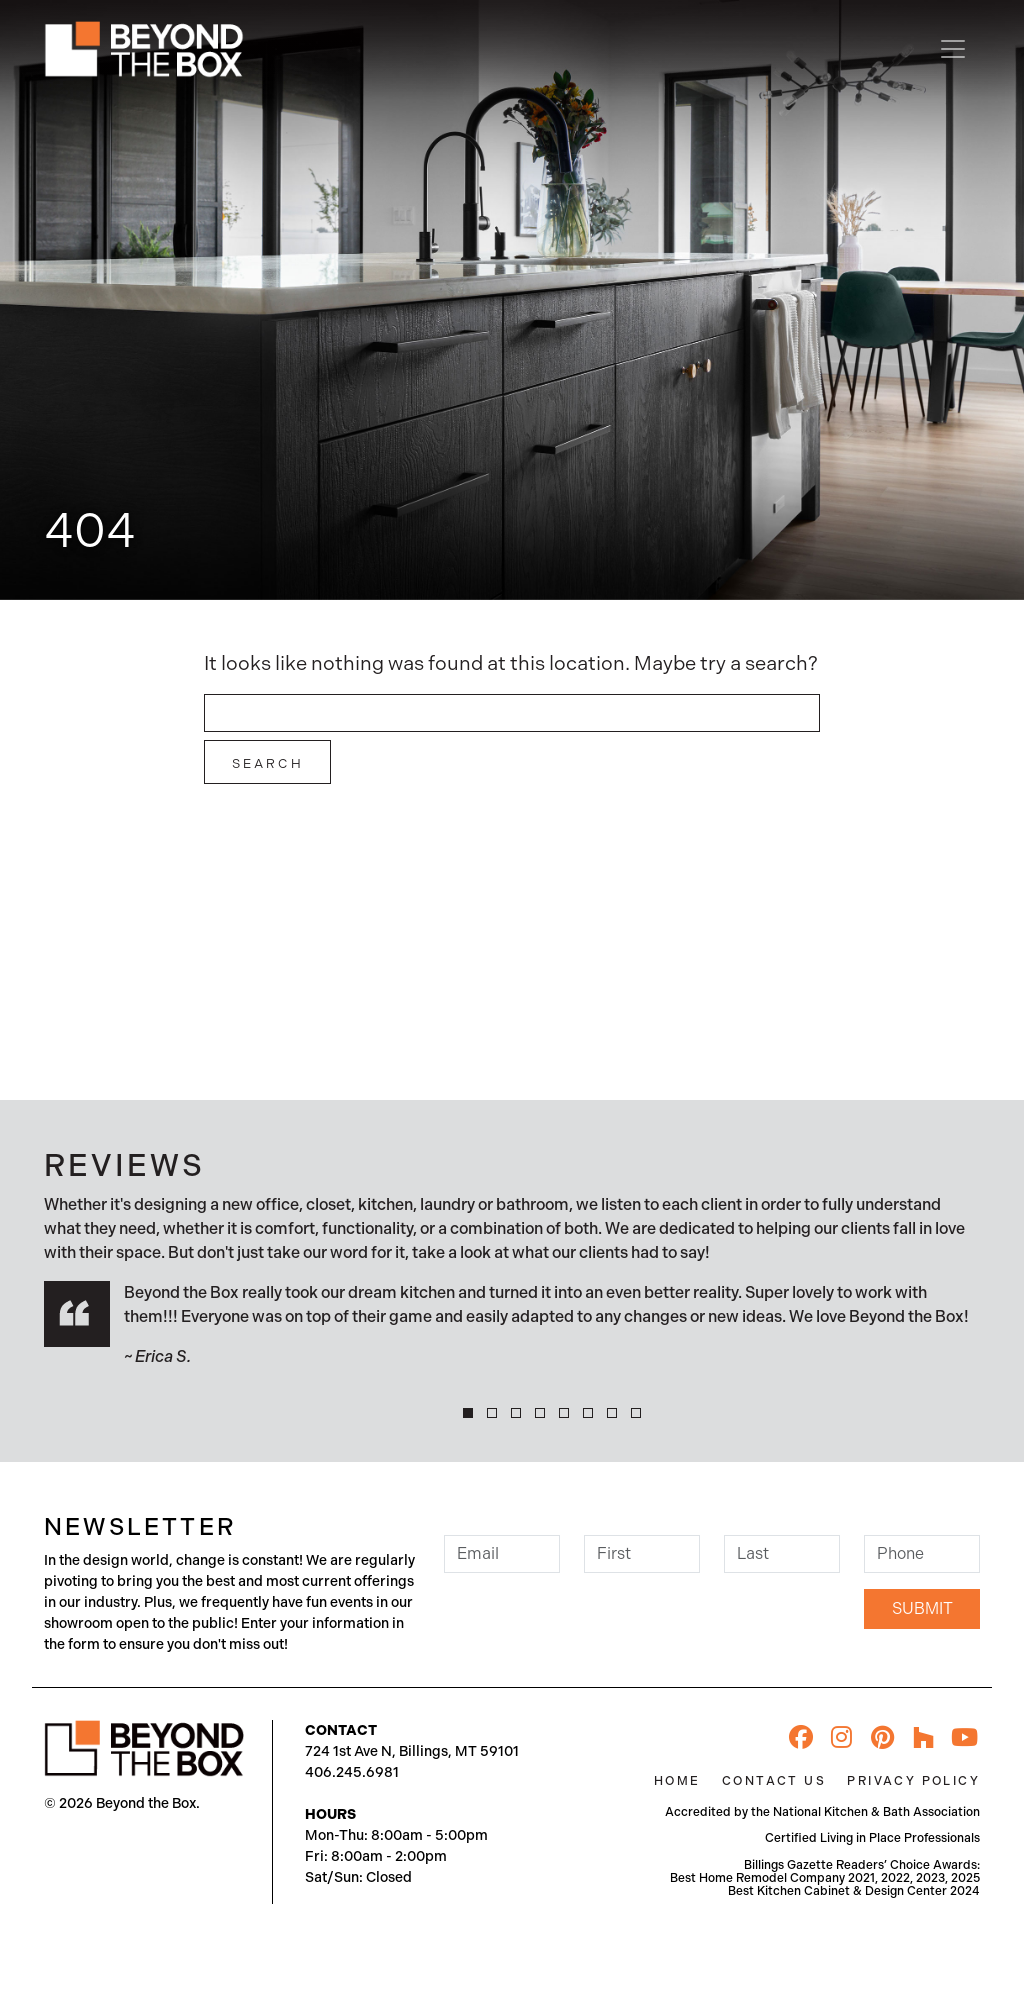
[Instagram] (842, 1737)
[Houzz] (924, 1737)
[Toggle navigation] (953, 49)
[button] (468, 1413)
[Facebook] (801, 1737)
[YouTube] (965, 1737)
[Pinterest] (883, 1737)
